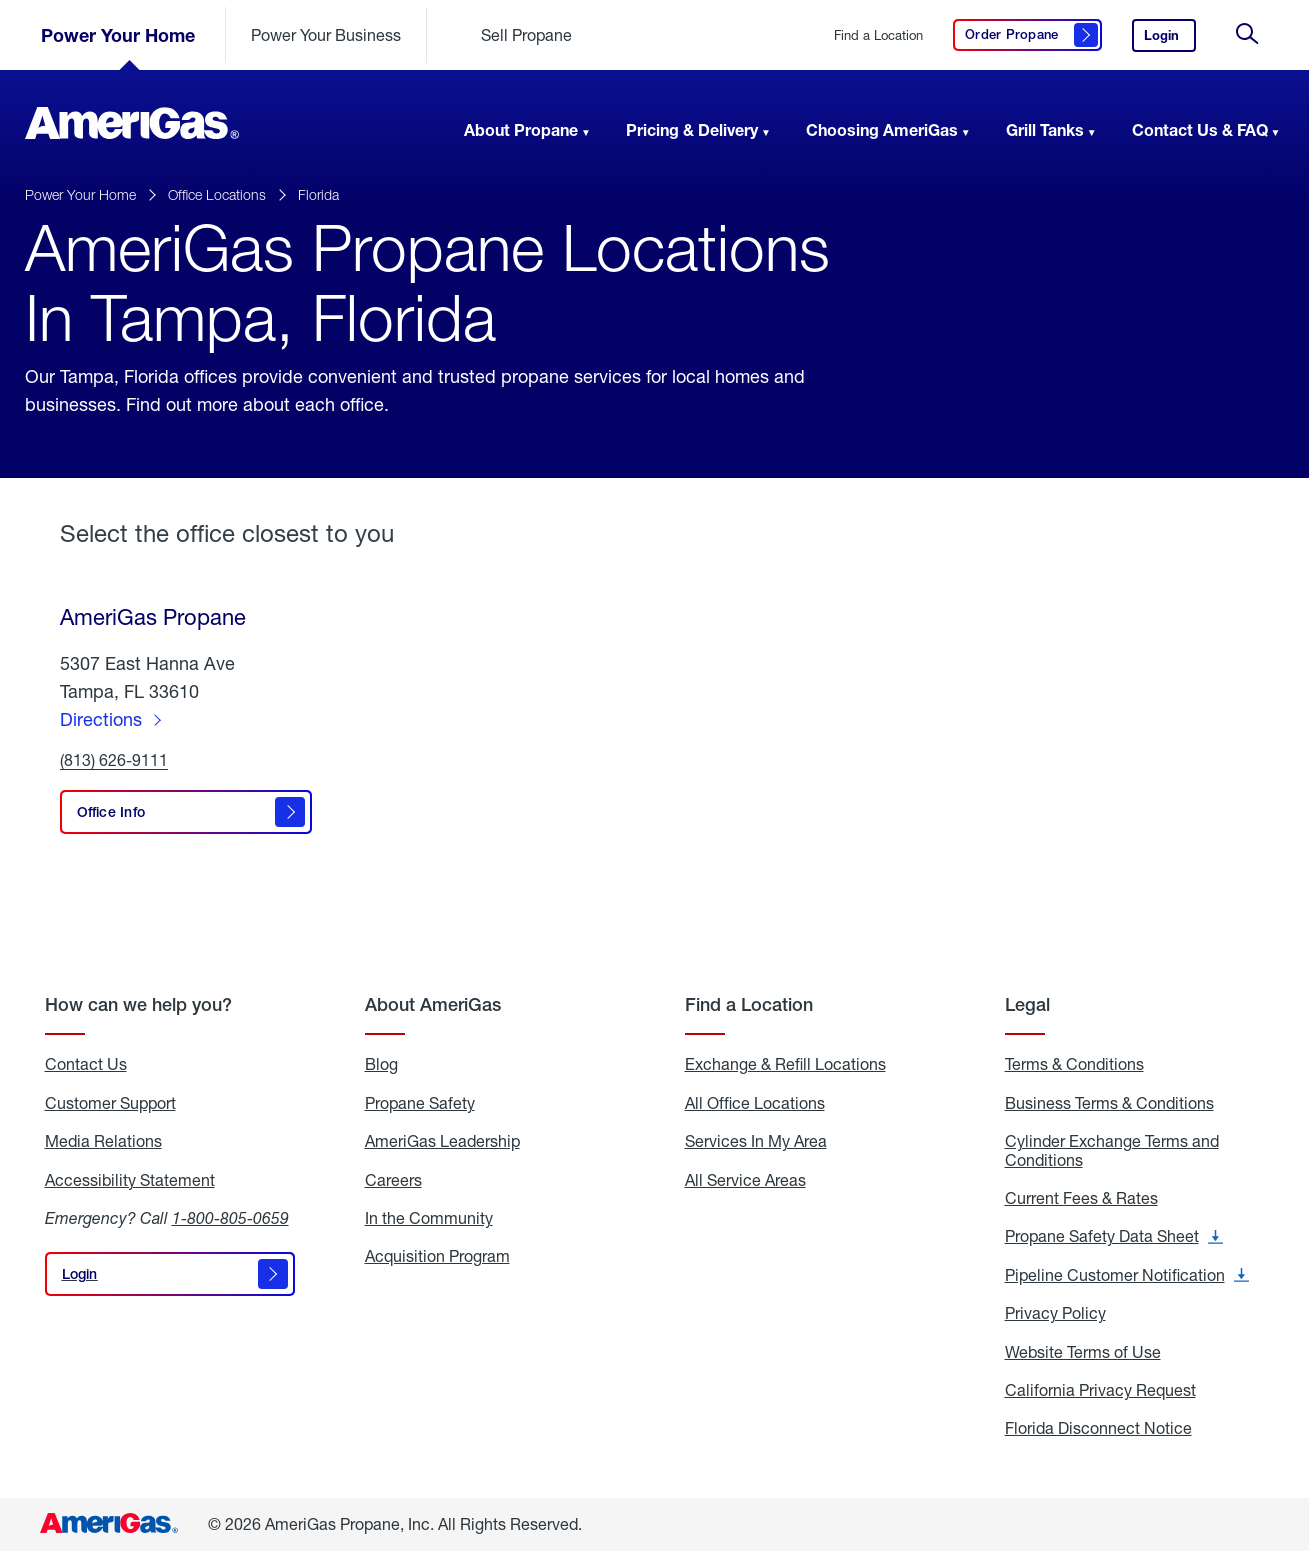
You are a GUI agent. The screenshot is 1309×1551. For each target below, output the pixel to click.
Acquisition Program (437, 1256)
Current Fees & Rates (1081, 1198)
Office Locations (217, 194)
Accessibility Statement (130, 1180)
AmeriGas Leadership (442, 1141)
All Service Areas (745, 1180)
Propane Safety (420, 1103)
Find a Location (878, 35)
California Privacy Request (1100, 1390)
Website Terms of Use (1083, 1352)
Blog (381, 1064)
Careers (393, 1180)
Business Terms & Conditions (1109, 1103)
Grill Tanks (1045, 129)
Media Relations (103, 1141)
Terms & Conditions (1074, 1064)
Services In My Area (756, 1141)
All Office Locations (755, 1103)
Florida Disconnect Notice (1098, 1428)
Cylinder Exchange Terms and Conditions (1112, 1150)
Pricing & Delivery (692, 129)
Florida (318, 194)
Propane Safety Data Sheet (1114, 1236)
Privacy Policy (1055, 1313)
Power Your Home (118, 35)
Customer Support (110, 1103)
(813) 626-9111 (114, 760)
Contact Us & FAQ (1200, 129)
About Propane (521, 129)
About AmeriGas (433, 1004)
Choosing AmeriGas (882, 129)
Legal (1027, 1004)
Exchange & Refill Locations (785, 1064)
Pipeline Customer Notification (1127, 1275)
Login (1170, 39)
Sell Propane (526, 34)
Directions (101, 719)
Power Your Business (326, 34)
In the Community (429, 1218)
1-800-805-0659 (230, 1217)
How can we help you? (138, 1004)
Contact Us (86, 1064)
